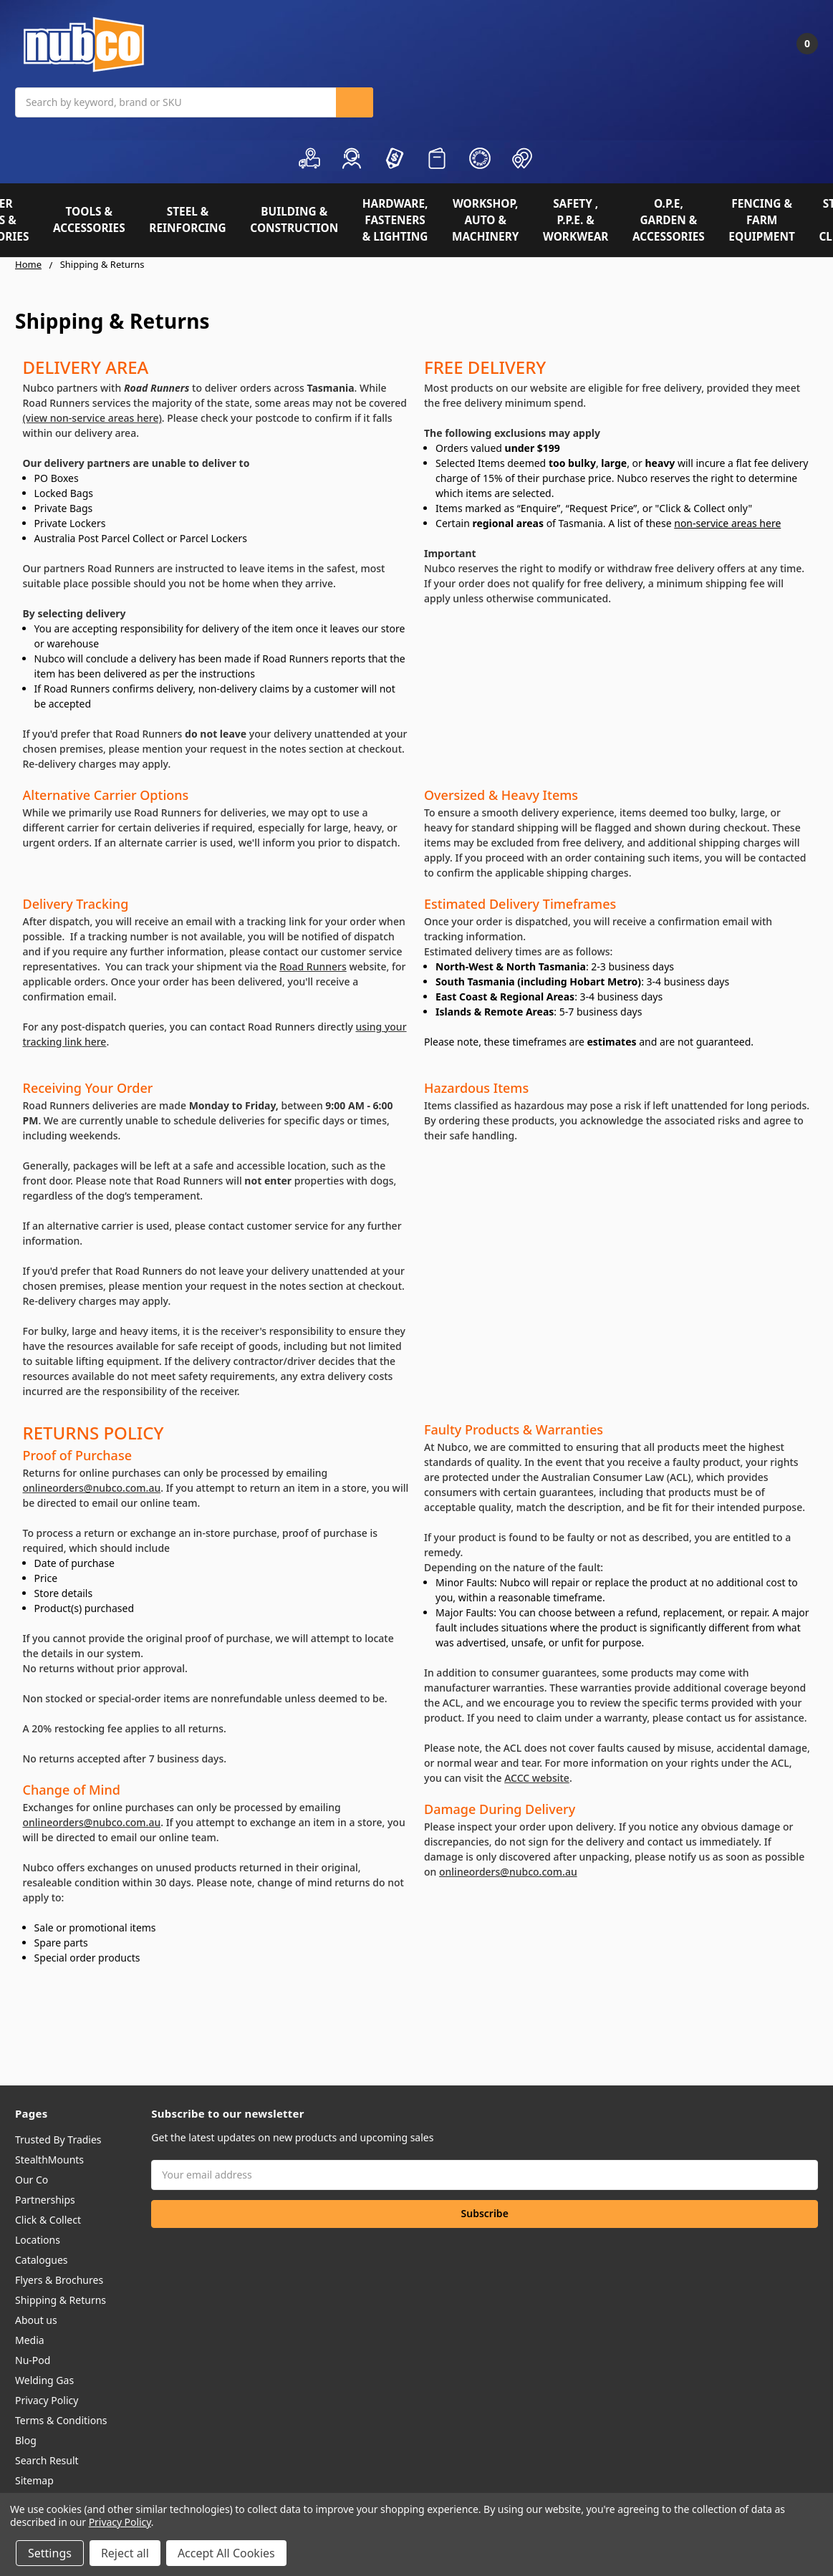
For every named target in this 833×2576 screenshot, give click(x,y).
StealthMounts (49, 2159)
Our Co (31, 2179)
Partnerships (45, 2199)
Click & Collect (48, 2220)
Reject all (125, 2553)
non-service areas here (727, 523)
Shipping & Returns (60, 2300)
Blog (26, 2440)
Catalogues (41, 2260)
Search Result (47, 2460)
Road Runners (313, 966)
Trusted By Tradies (58, 2139)
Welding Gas (44, 2380)
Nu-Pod (32, 2360)
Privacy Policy (46, 2400)
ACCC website (536, 1778)
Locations (37, 2240)
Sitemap (34, 2480)
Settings (50, 2553)
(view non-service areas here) (92, 418)
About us (36, 2320)
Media (29, 2340)
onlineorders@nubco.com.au (92, 1488)
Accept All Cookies (226, 2553)
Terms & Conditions (61, 2420)
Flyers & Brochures (59, 2280)
